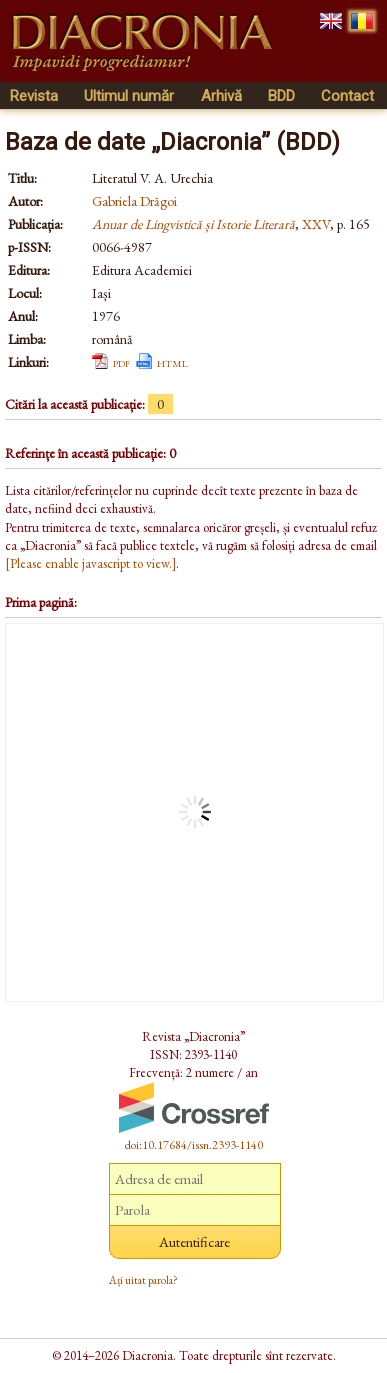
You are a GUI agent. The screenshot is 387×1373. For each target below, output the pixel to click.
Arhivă (221, 96)
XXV (316, 224)
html (172, 362)
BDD (281, 96)
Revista (34, 96)
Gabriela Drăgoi (134, 201)
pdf (121, 362)
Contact (347, 96)
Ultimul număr (129, 96)
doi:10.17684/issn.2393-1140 (194, 1145)
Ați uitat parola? (143, 1280)
